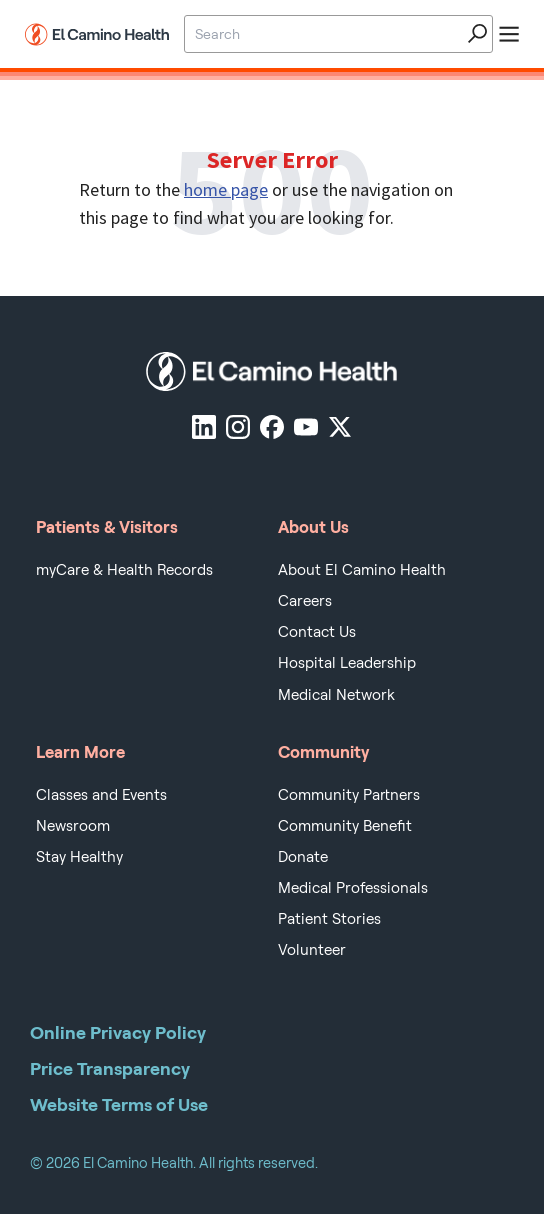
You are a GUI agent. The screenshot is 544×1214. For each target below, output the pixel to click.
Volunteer (312, 950)
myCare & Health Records (124, 570)
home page (226, 189)
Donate (303, 857)
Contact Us (317, 632)
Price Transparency (110, 1068)
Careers (305, 601)
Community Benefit (345, 826)
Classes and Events (101, 795)
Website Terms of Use (119, 1104)
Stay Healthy (79, 857)
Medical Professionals (353, 888)
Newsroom (73, 826)
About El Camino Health (362, 570)
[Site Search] (322, 34)
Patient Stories (329, 919)
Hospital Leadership (347, 663)
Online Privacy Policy (118, 1032)
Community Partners (349, 795)
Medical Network (336, 695)
